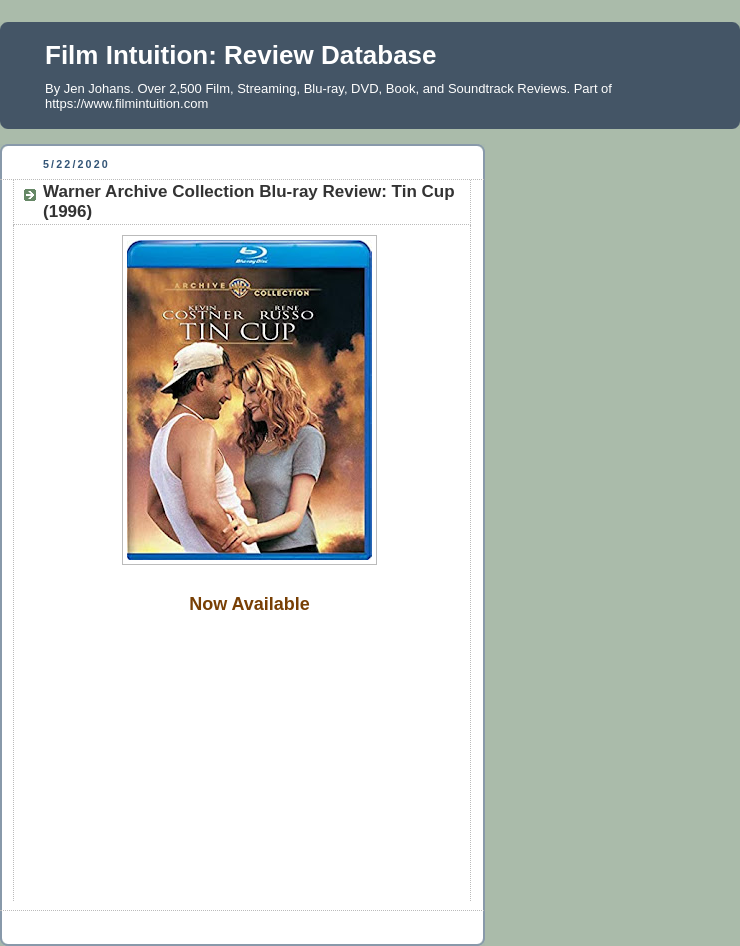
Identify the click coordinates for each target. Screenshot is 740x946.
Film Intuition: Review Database (241, 55)
